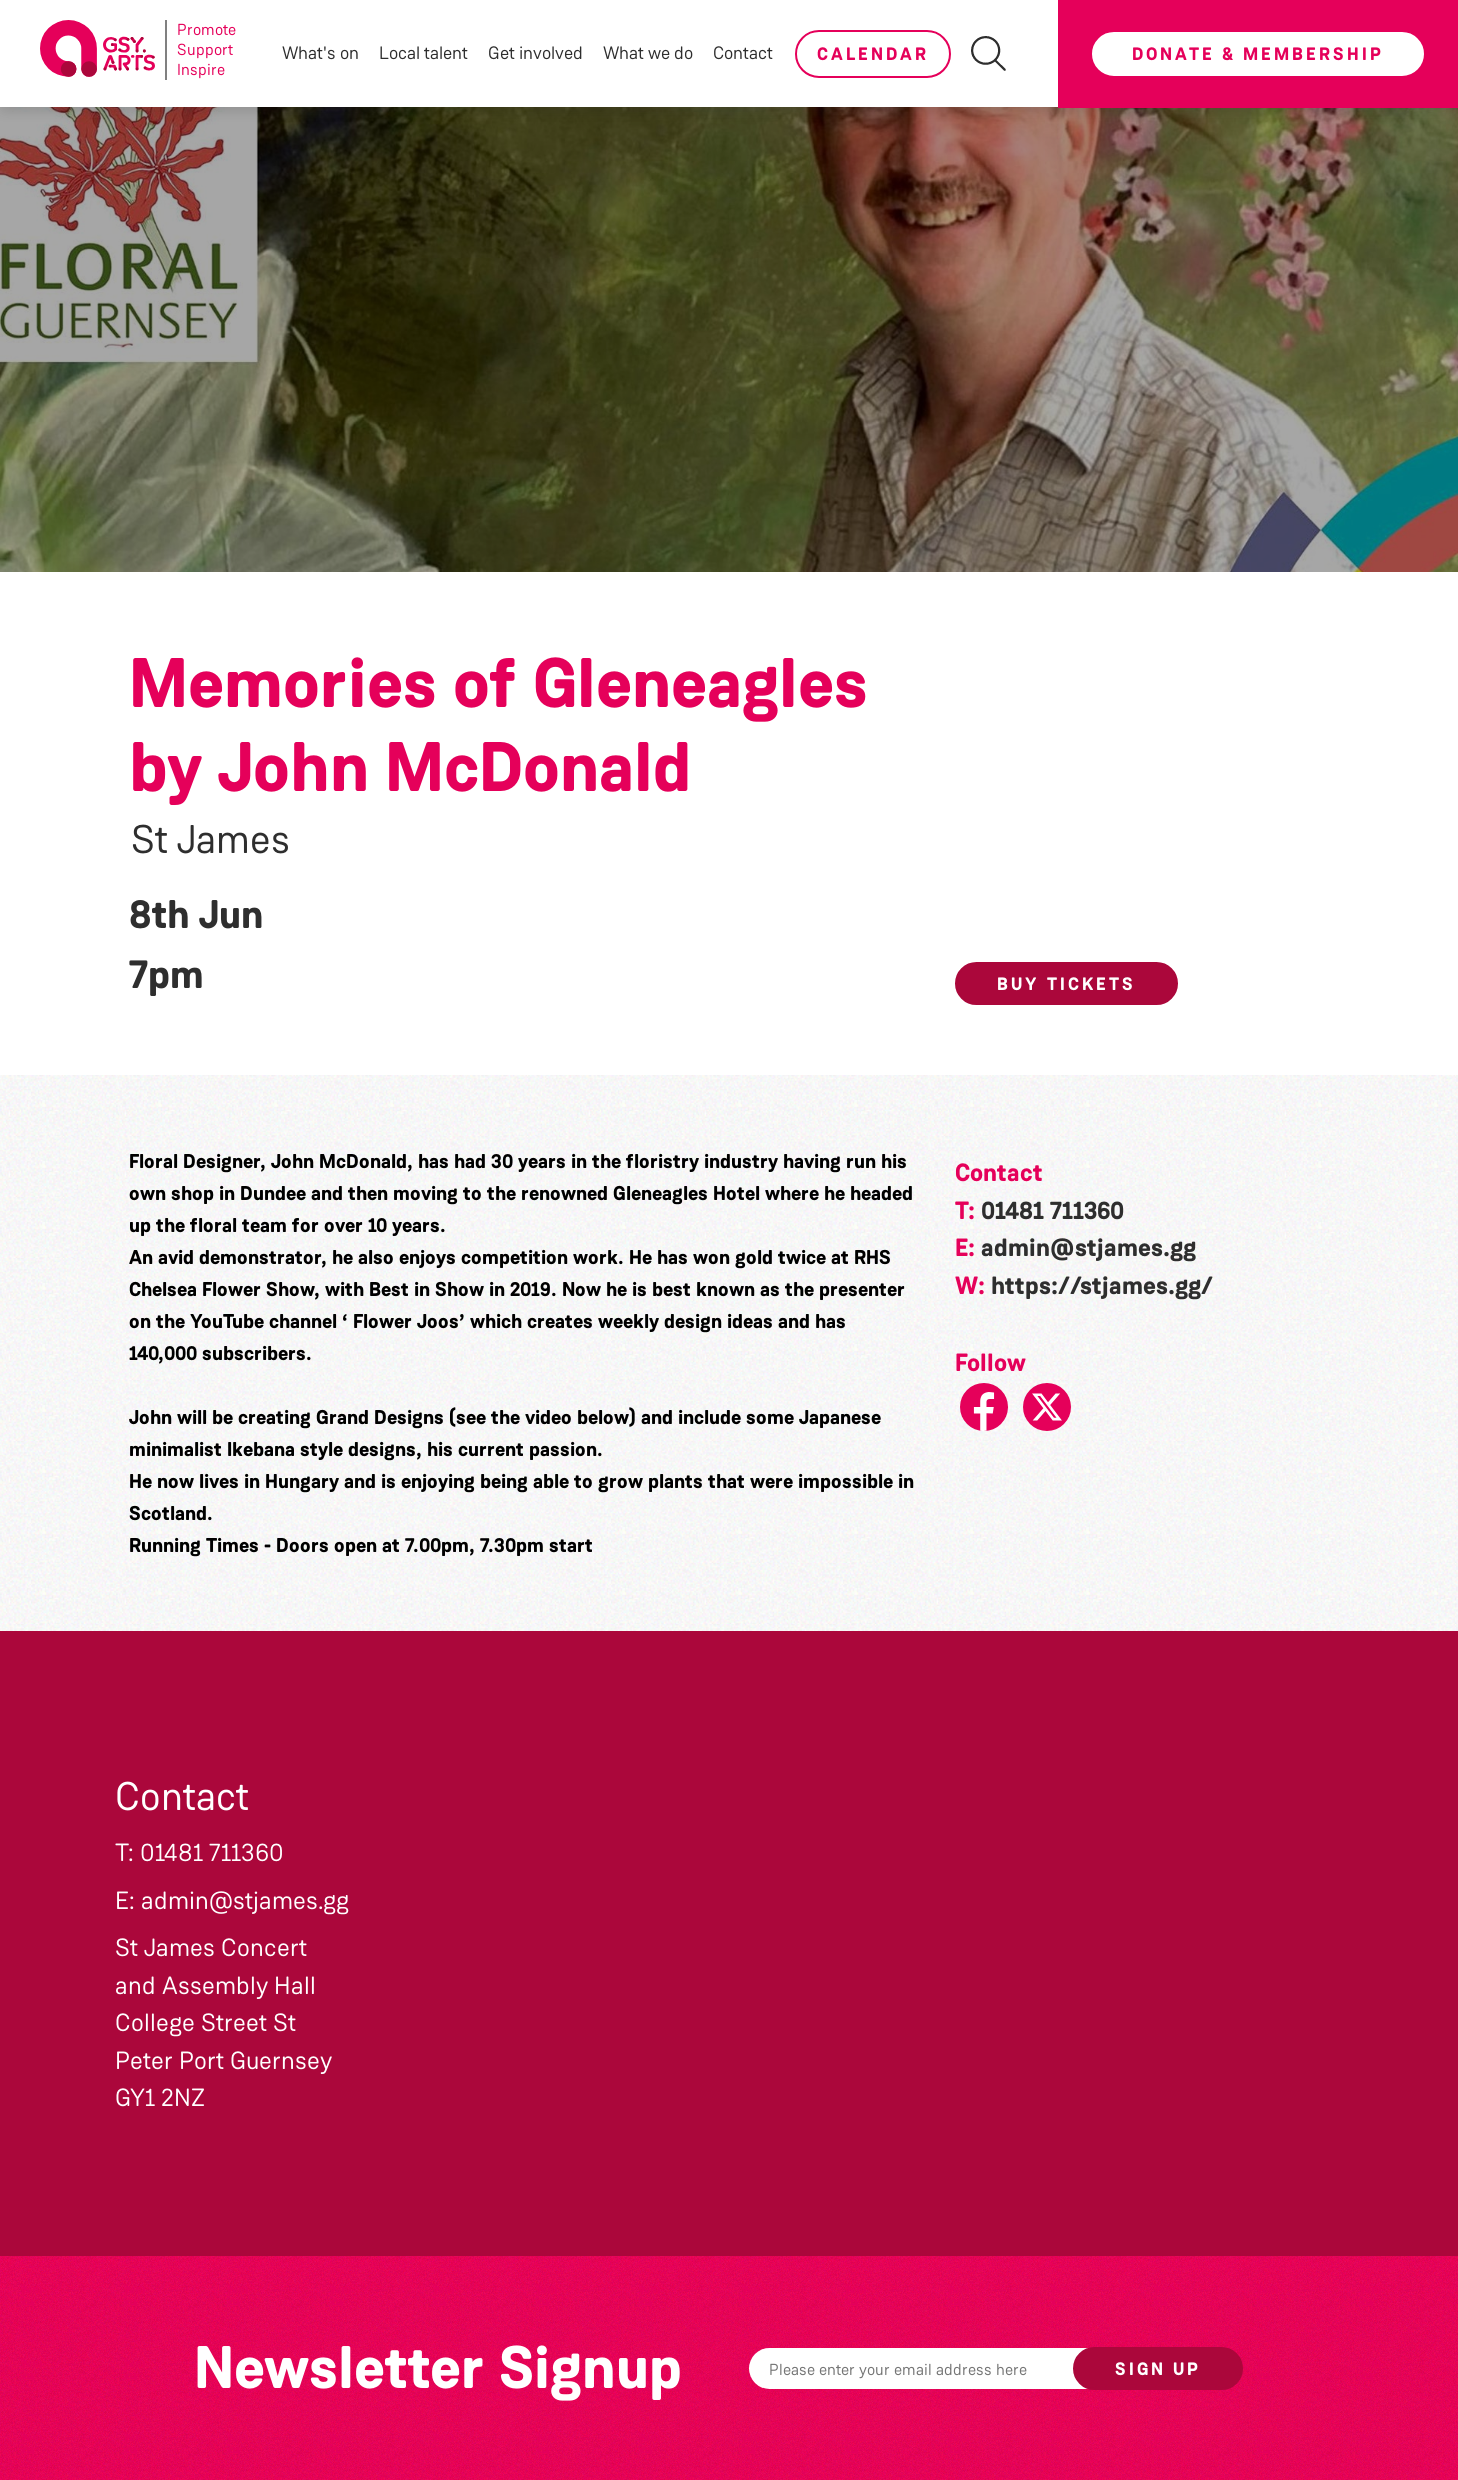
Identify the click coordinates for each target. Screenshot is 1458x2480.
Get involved (535, 53)
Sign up (1158, 2369)
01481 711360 (1052, 1211)
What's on (320, 53)
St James (210, 840)
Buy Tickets (1066, 984)
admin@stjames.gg (1088, 1248)
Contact (743, 53)
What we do (648, 53)
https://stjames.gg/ (1102, 1286)
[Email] (942, 2368)
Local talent (423, 53)
